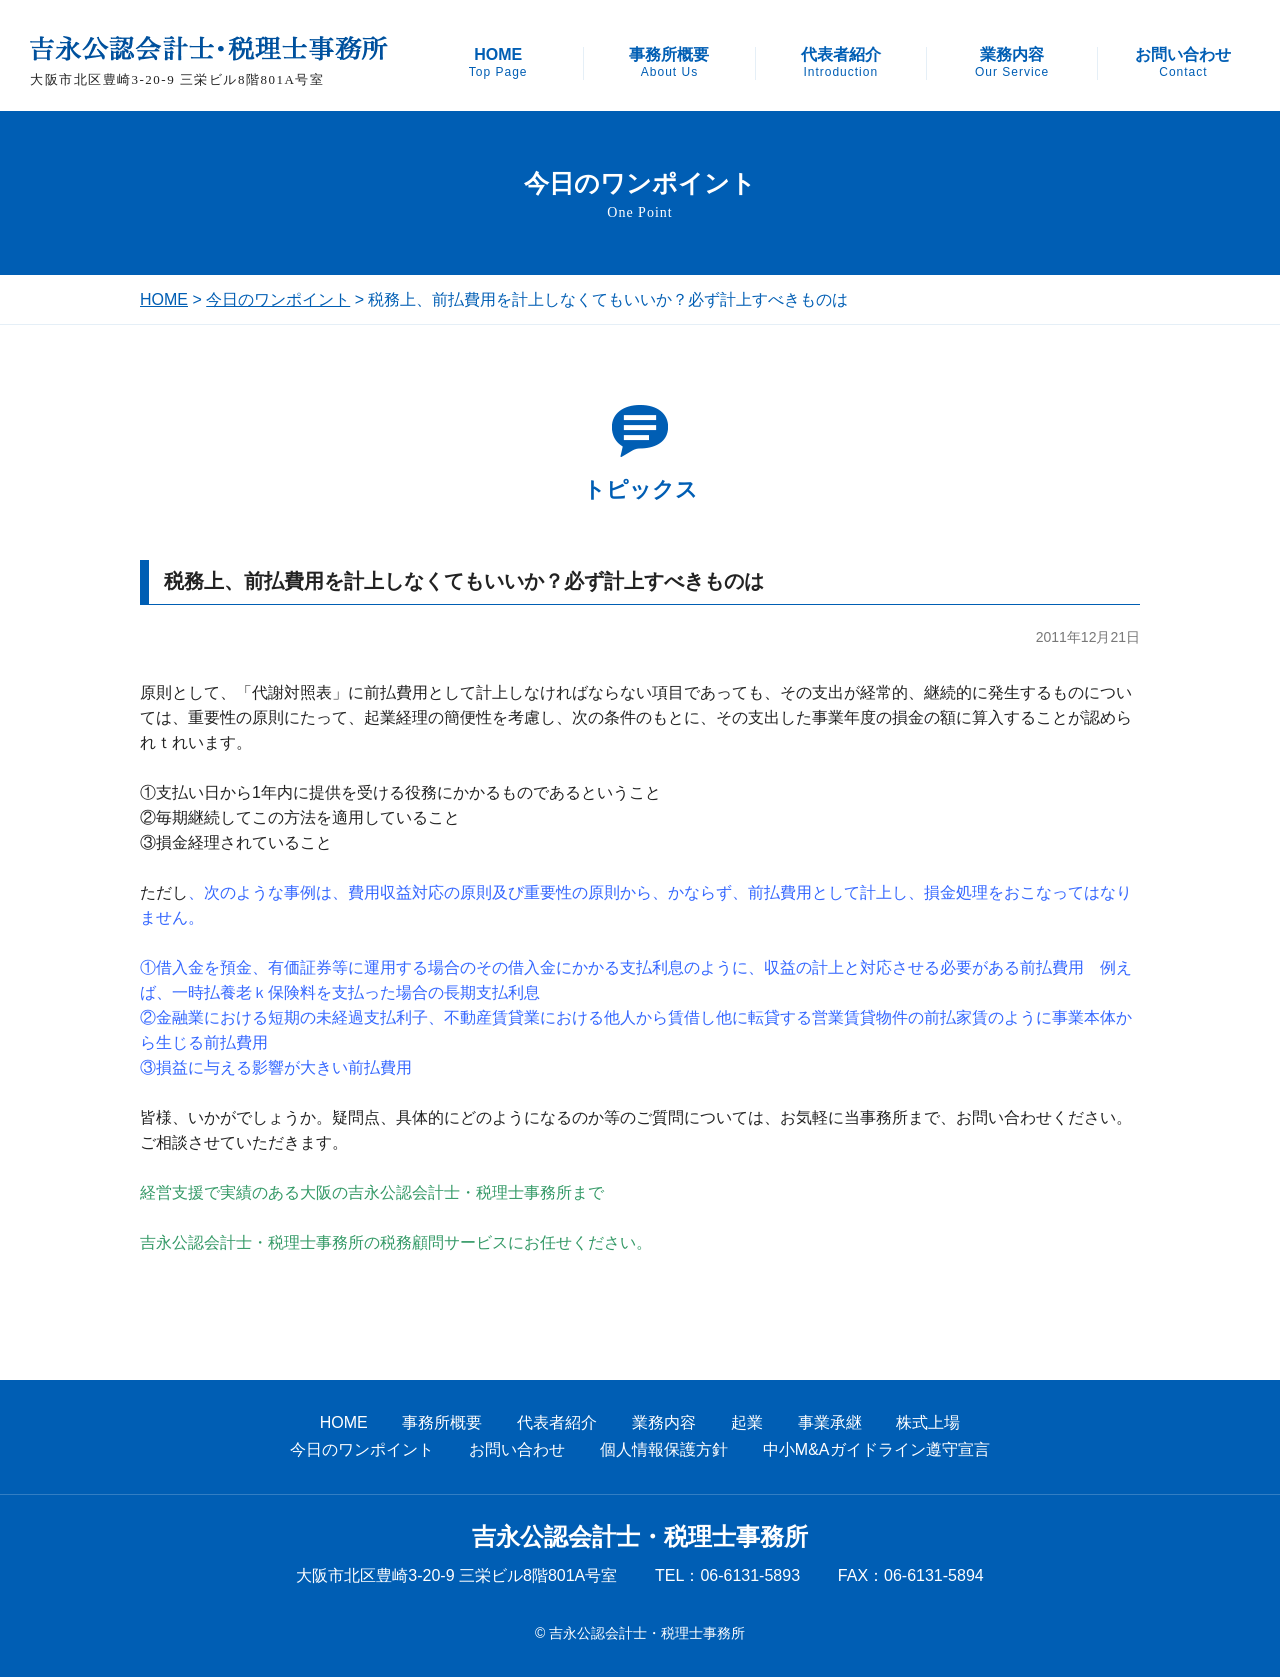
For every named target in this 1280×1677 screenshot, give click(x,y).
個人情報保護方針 (664, 1449)
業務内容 (1012, 63)
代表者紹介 (841, 63)
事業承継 (830, 1422)
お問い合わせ (1183, 63)
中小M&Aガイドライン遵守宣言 (876, 1449)
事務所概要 (669, 63)
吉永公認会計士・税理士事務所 (640, 1537)
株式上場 (928, 1422)
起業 (747, 1422)
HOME (498, 63)
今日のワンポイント (278, 299)
